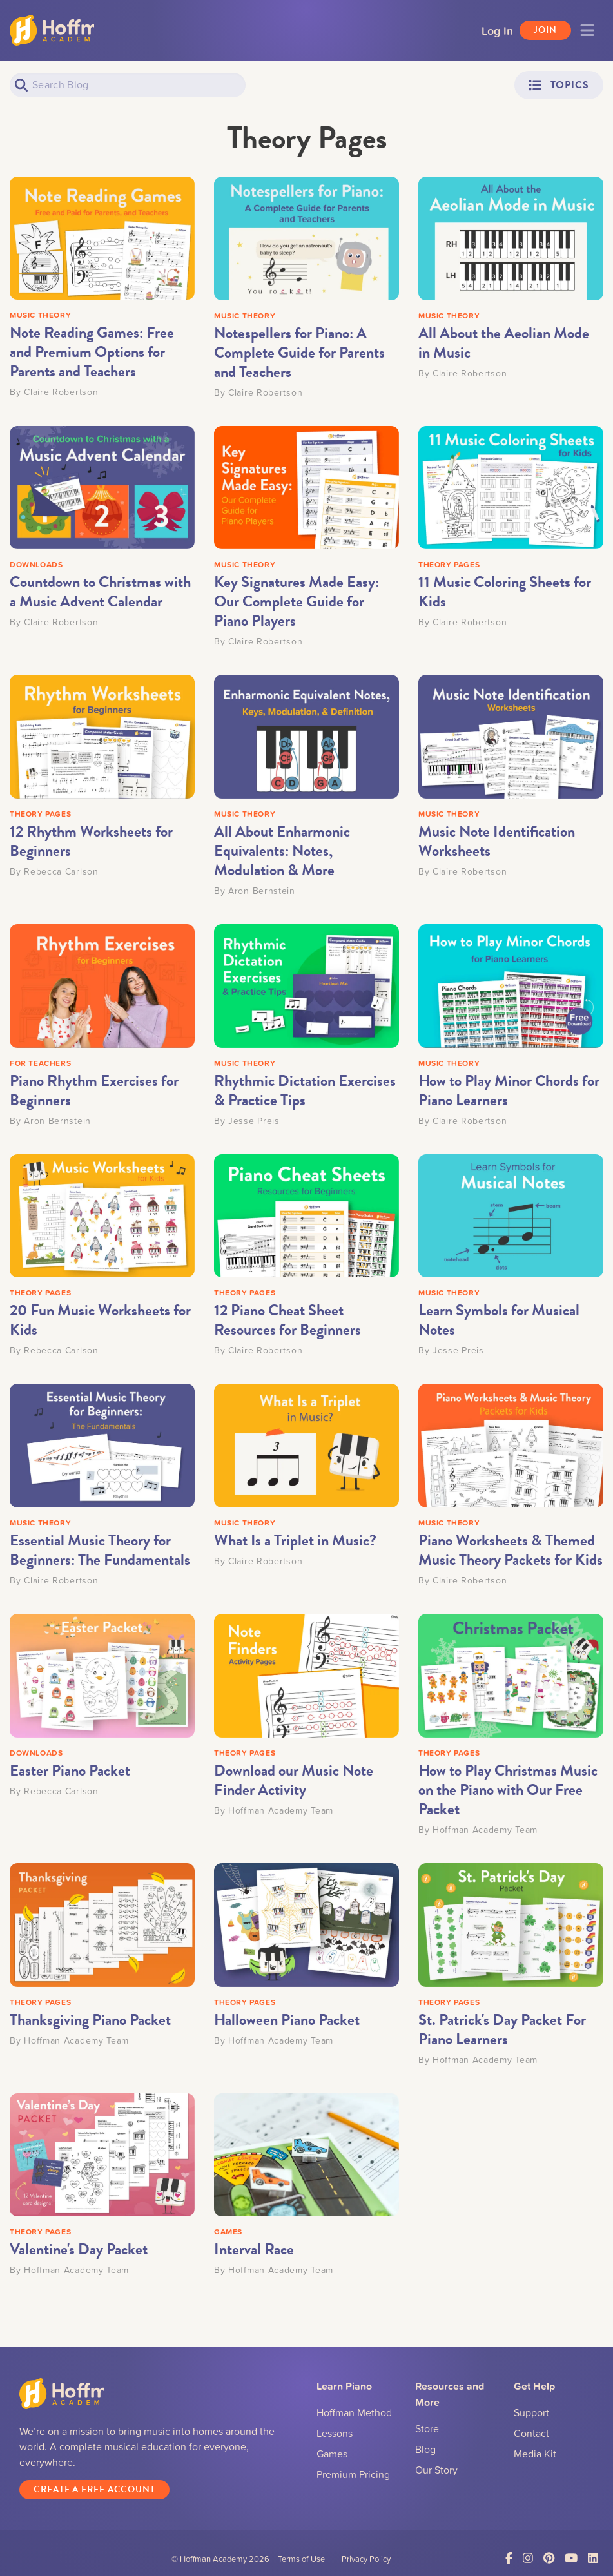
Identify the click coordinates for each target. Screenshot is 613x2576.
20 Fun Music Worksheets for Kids (100, 1320)
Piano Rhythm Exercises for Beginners (94, 1090)
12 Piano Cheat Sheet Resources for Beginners (287, 1320)
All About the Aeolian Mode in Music (503, 343)
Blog (425, 2449)
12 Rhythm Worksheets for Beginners (91, 841)
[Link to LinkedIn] (593, 2561)
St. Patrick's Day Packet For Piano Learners (502, 2029)
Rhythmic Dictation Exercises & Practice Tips (305, 1090)
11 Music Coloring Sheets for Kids (504, 591)
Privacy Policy (366, 2561)
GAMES (228, 2231)
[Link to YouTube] (571, 2561)
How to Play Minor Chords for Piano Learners (508, 1090)
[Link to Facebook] (508, 2561)
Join (545, 30)
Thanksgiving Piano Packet (90, 2019)
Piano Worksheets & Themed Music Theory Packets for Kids (510, 1550)
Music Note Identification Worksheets (496, 841)
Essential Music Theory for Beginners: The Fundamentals (100, 1550)
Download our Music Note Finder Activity (293, 1780)
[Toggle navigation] (587, 30)
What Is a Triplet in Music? (295, 1540)
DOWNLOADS (36, 564)
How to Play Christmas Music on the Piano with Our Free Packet (508, 1790)
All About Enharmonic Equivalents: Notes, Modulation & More (282, 851)
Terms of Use (301, 2561)
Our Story (436, 2470)
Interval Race (254, 2249)
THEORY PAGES (449, 564)
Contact (531, 2433)
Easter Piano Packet (70, 1770)
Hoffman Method (354, 2412)
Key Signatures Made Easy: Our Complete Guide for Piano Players (296, 601)
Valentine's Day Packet (79, 2249)
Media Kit (535, 2453)
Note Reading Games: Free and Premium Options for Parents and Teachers (92, 352)
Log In (497, 30)
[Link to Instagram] (528, 2561)
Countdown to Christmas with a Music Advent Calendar (100, 591)
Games (331, 2453)
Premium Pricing (353, 2474)
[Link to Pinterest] (548, 2561)
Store (427, 2428)
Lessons (334, 2433)
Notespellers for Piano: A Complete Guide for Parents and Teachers (299, 352)
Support (531, 2412)
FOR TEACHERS (40, 1063)
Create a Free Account (94, 2492)
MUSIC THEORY (40, 314)
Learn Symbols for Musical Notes (498, 1320)
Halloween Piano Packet (287, 2019)
